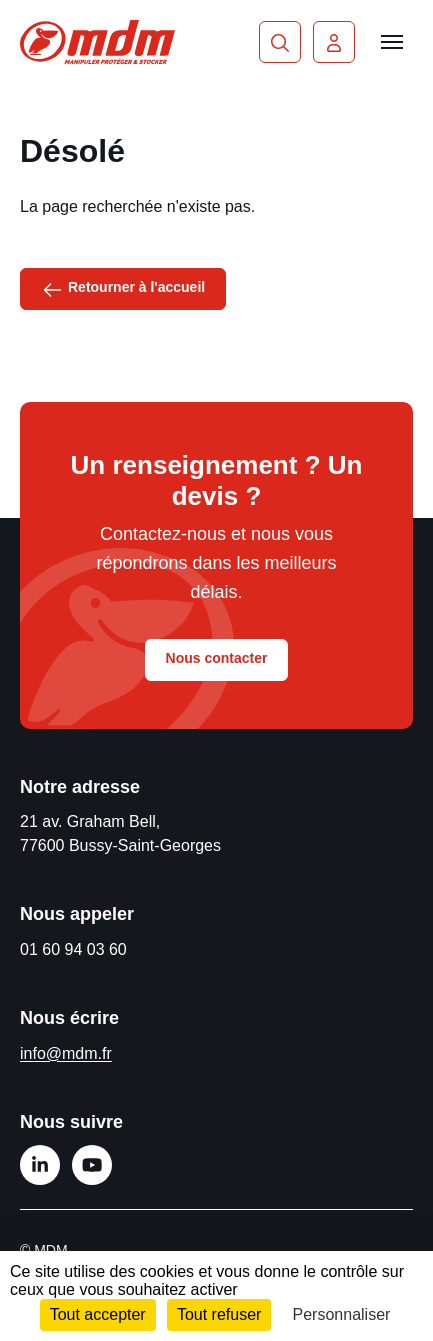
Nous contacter (217, 658)
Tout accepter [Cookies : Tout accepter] (98, 1314)
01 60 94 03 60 (73, 949)
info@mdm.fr (66, 1053)
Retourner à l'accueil (123, 288)
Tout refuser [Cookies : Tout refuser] (219, 1314)
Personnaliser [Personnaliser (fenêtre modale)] (342, 1314)
